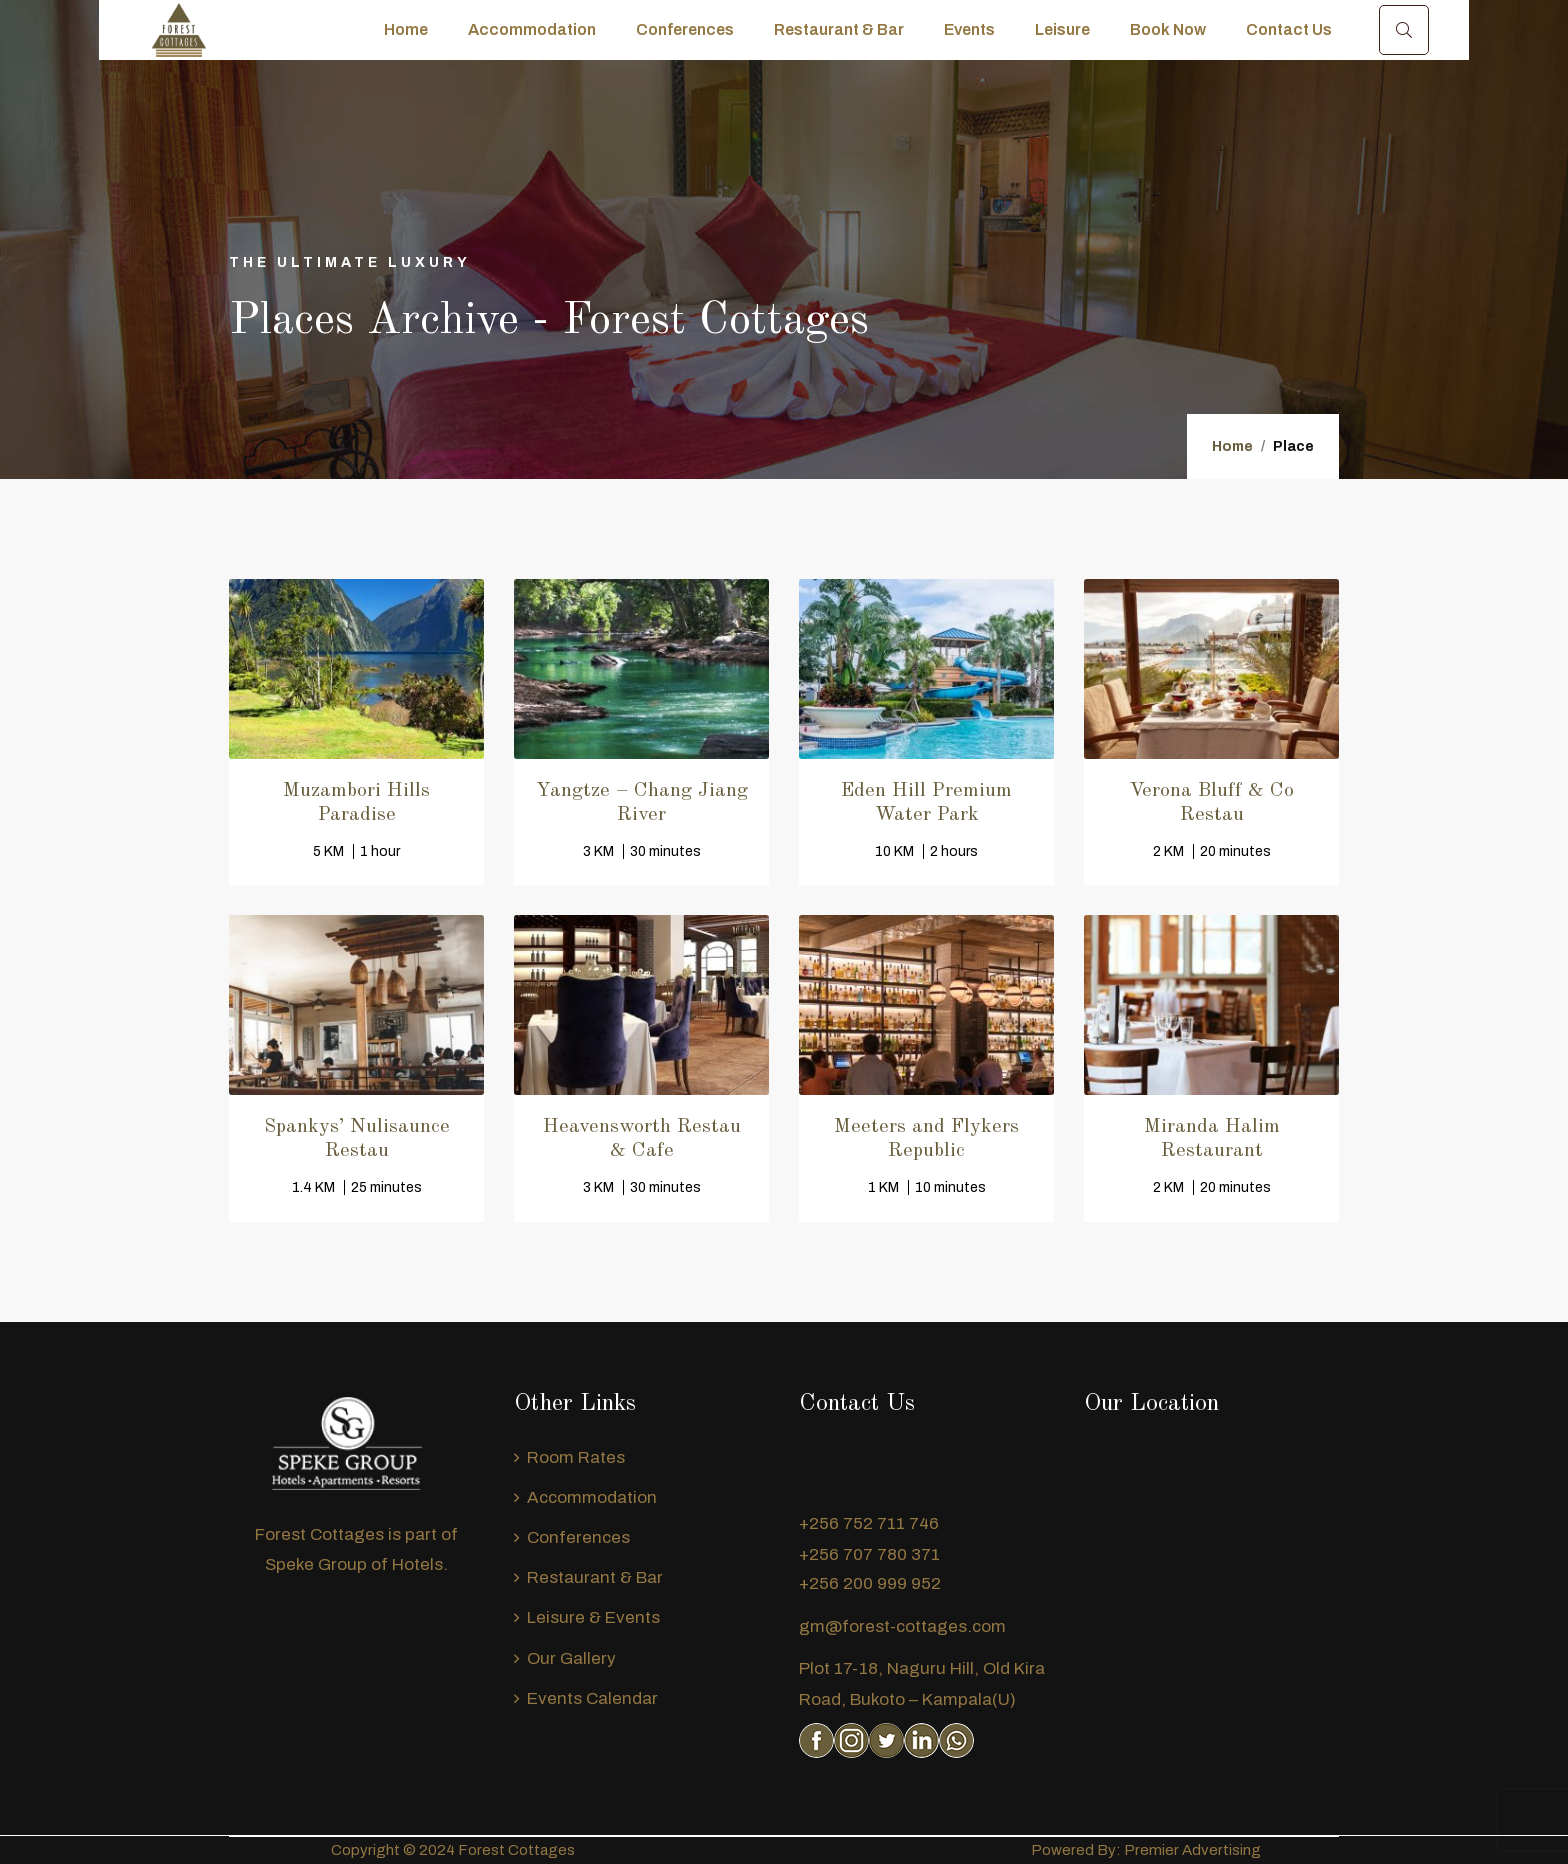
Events (969, 29)
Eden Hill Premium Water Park (926, 803)
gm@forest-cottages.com (902, 1626)
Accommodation (532, 29)
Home (406, 29)
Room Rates (576, 1457)
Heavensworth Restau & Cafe (642, 1139)
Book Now (1168, 29)
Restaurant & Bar (839, 29)
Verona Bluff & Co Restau (1211, 803)
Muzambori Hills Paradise (356, 803)
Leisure (1062, 29)
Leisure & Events (593, 1617)
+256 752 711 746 (869, 1523)
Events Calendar (592, 1698)
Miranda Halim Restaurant (1212, 1139)
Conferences (685, 29)
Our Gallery (571, 1658)
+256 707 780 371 (869, 1554)
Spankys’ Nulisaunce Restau (357, 1139)
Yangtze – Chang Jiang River (642, 803)
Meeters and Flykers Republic (926, 1139)
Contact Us (1289, 29)
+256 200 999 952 (870, 1583)
